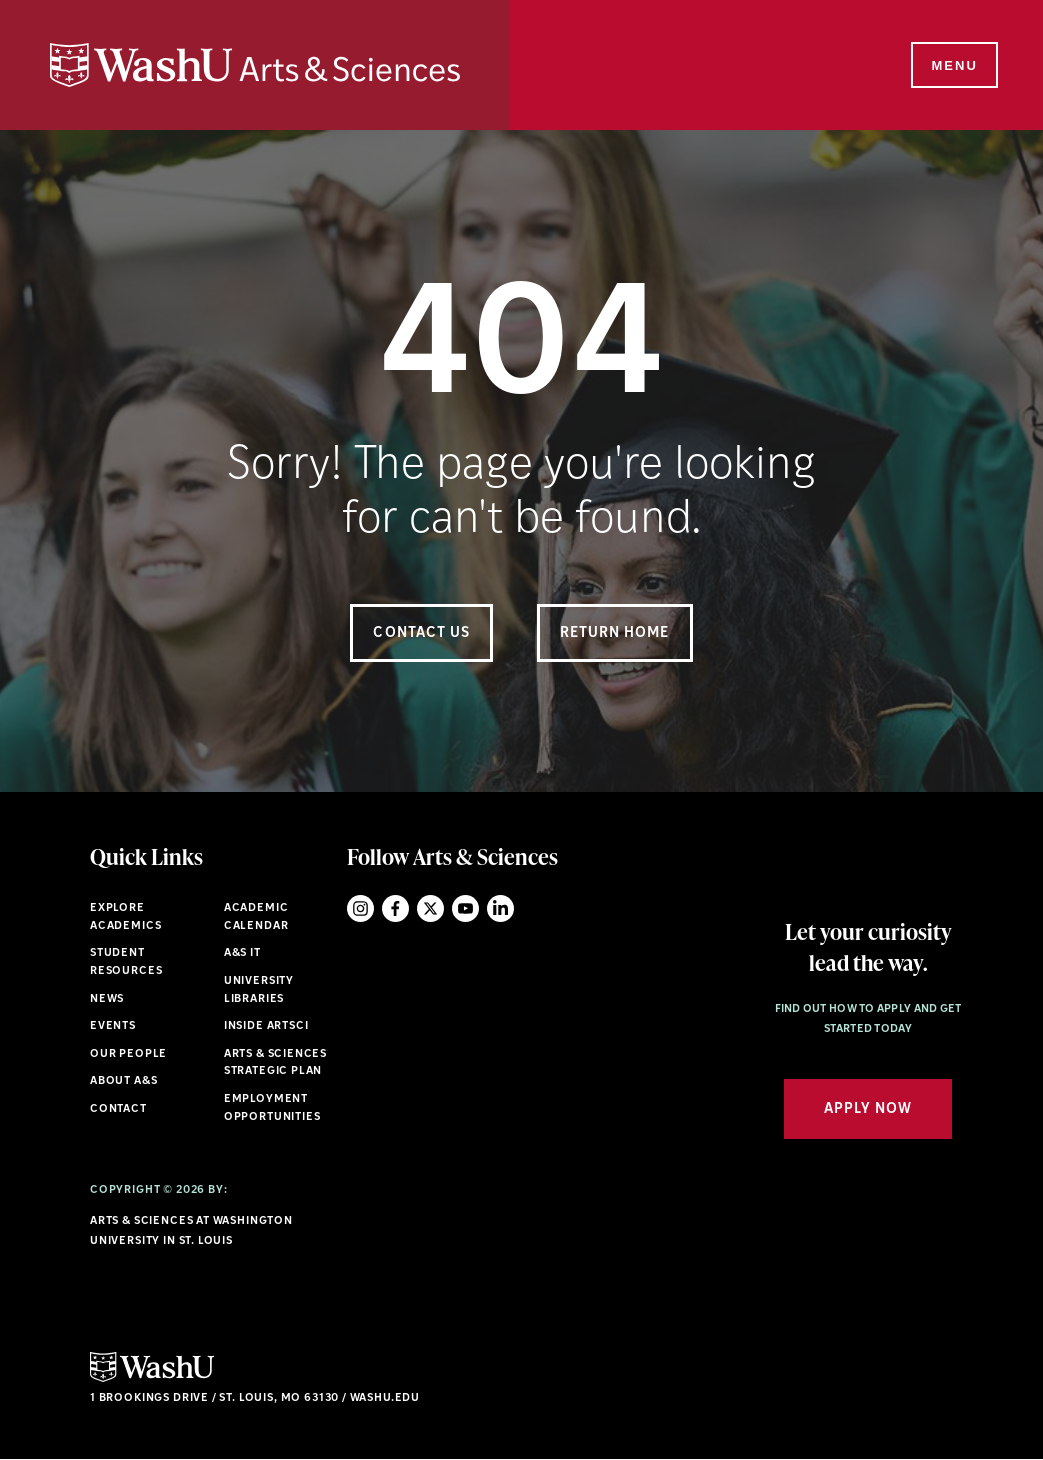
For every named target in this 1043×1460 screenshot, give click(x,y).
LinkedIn (500, 908)
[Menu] (953, 66)
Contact (118, 1109)
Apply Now (868, 1109)
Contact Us (421, 633)
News (107, 999)
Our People (128, 1054)
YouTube (465, 908)
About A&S (123, 1081)
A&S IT (242, 953)
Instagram (360, 908)
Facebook (395, 908)
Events (113, 1026)
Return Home (615, 633)
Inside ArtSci (266, 1026)
